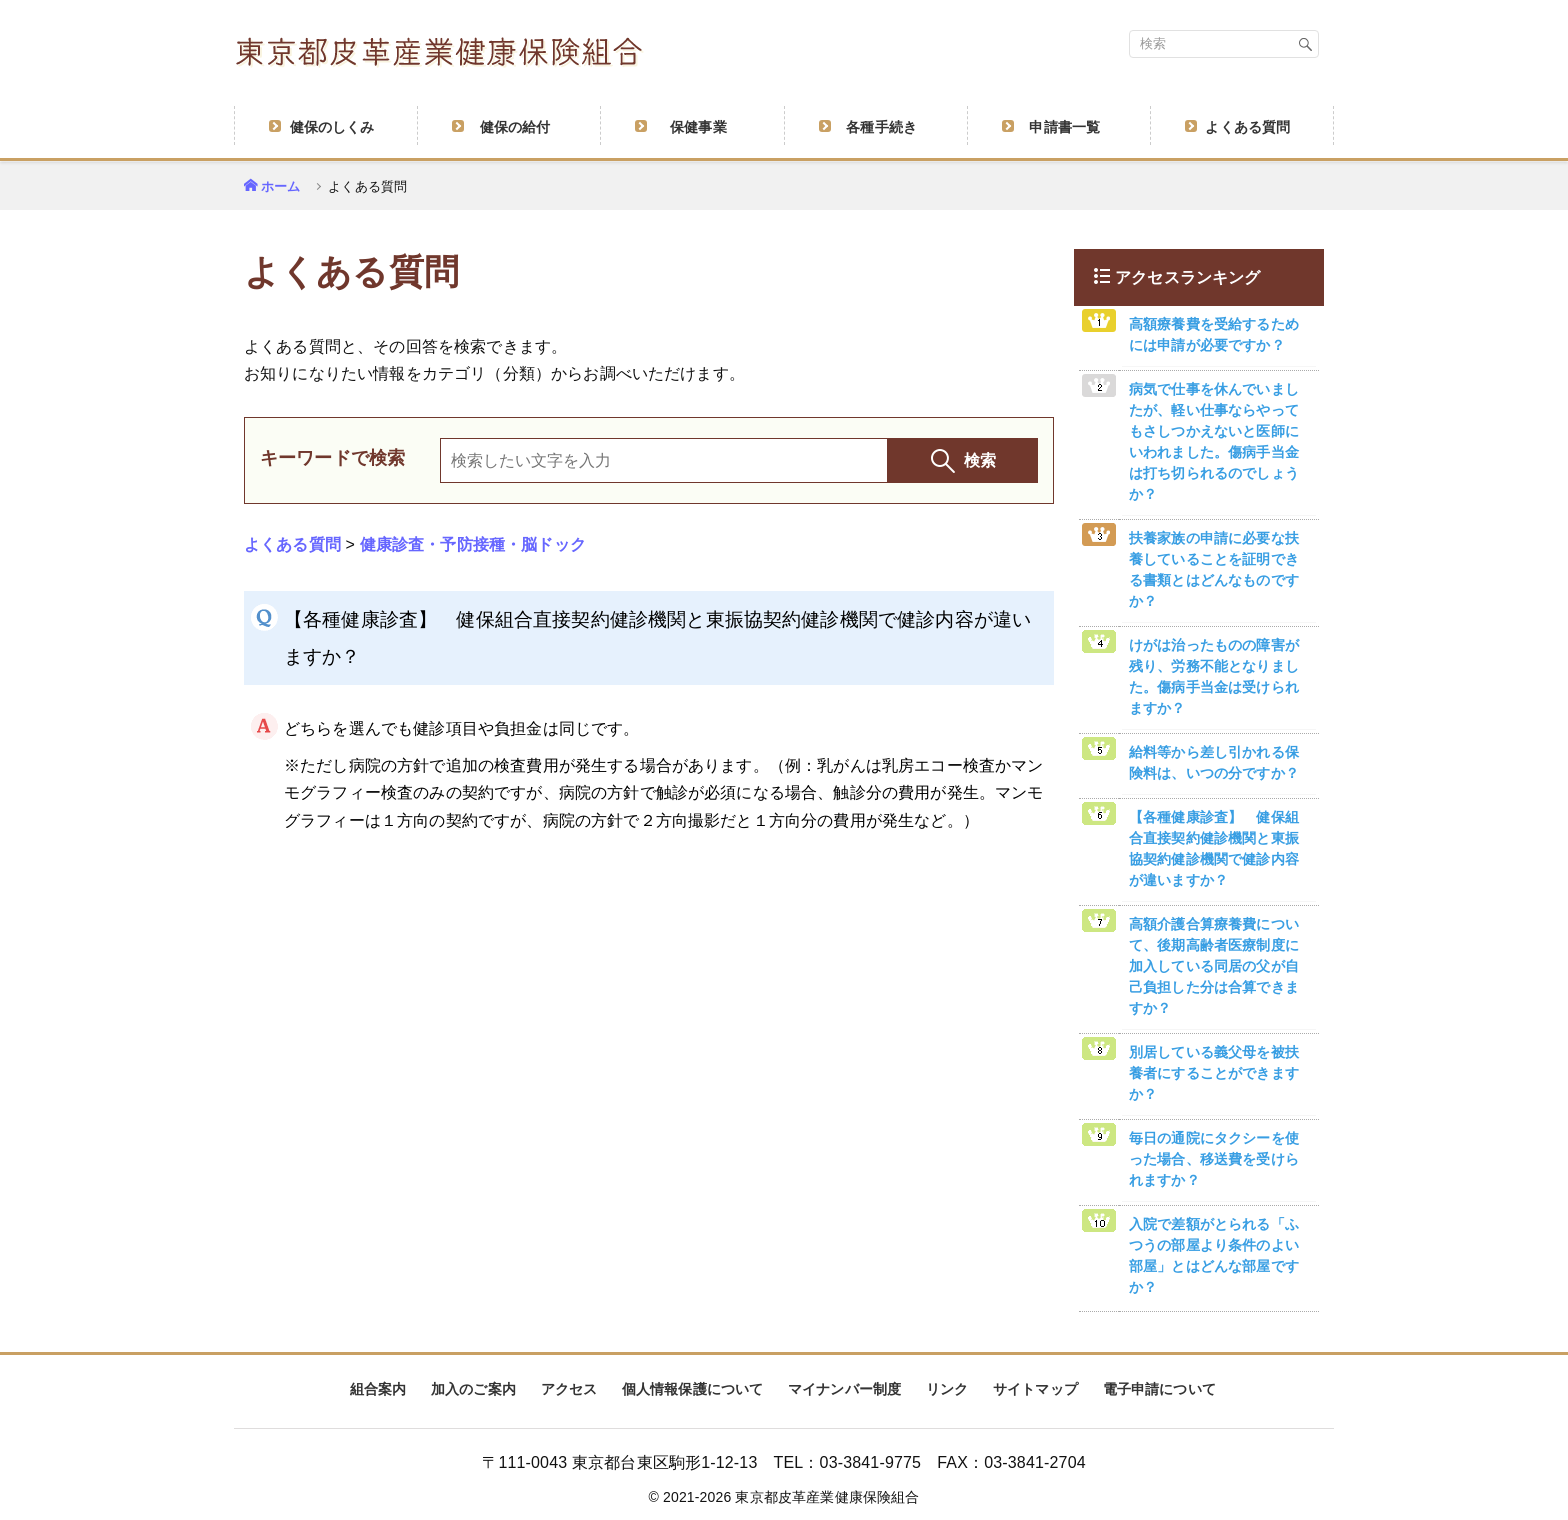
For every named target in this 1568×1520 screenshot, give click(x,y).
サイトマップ (1035, 1389)
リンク (947, 1389)
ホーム (280, 186)
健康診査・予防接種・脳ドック (473, 544)
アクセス (569, 1389)
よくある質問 (292, 544)
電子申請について (1159, 1389)
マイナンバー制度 (844, 1389)
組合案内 (378, 1389)
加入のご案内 (473, 1389)
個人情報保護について (693, 1389)
